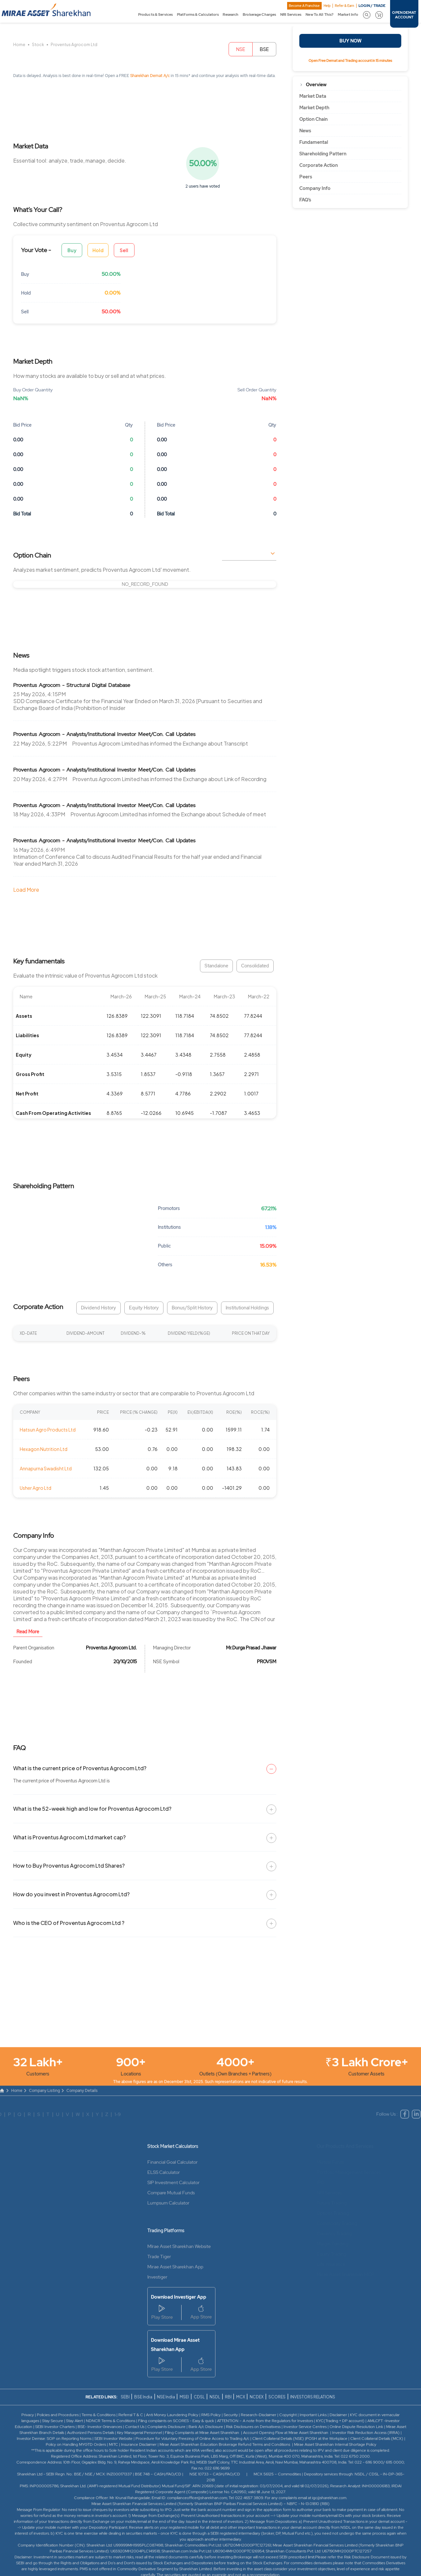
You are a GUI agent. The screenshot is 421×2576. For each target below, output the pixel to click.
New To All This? (320, 14)
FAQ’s (305, 200)
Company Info (315, 188)
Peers (305, 177)
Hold (98, 250)
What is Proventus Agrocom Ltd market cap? (69, 1837)
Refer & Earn (344, 6)
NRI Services (290, 14)
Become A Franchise (304, 6)
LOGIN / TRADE (372, 5)
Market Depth (314, 108)
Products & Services (155, 14)
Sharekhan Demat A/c (150, 75)
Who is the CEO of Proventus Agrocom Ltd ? (68, 1922)
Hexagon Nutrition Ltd (43, 1449)
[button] (366, 14)
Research (230, 14)
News (305, 131)
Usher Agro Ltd (35, 1488)
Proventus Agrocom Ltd (74, 44)
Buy (72, 250)
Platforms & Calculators (198, 14)
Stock (38, 44)
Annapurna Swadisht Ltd (46, 1468)
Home (19, 44)
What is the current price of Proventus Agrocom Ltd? (79, 1768)
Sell (124, 250)
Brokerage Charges (259, 14)
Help (327, 6)
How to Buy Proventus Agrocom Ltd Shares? (69, 1865)
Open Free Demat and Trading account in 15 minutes (350, 60)
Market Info (348, 14)
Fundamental (313, 142)
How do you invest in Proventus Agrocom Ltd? (71, 1894)
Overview (316, 85)
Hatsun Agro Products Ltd (48, 1430)
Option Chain (313, 119)
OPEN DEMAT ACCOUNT (404, 14)
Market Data (312, 96)
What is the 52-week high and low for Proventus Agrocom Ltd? (92, 1808)
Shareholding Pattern (322, 154)
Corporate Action (318, 165)
